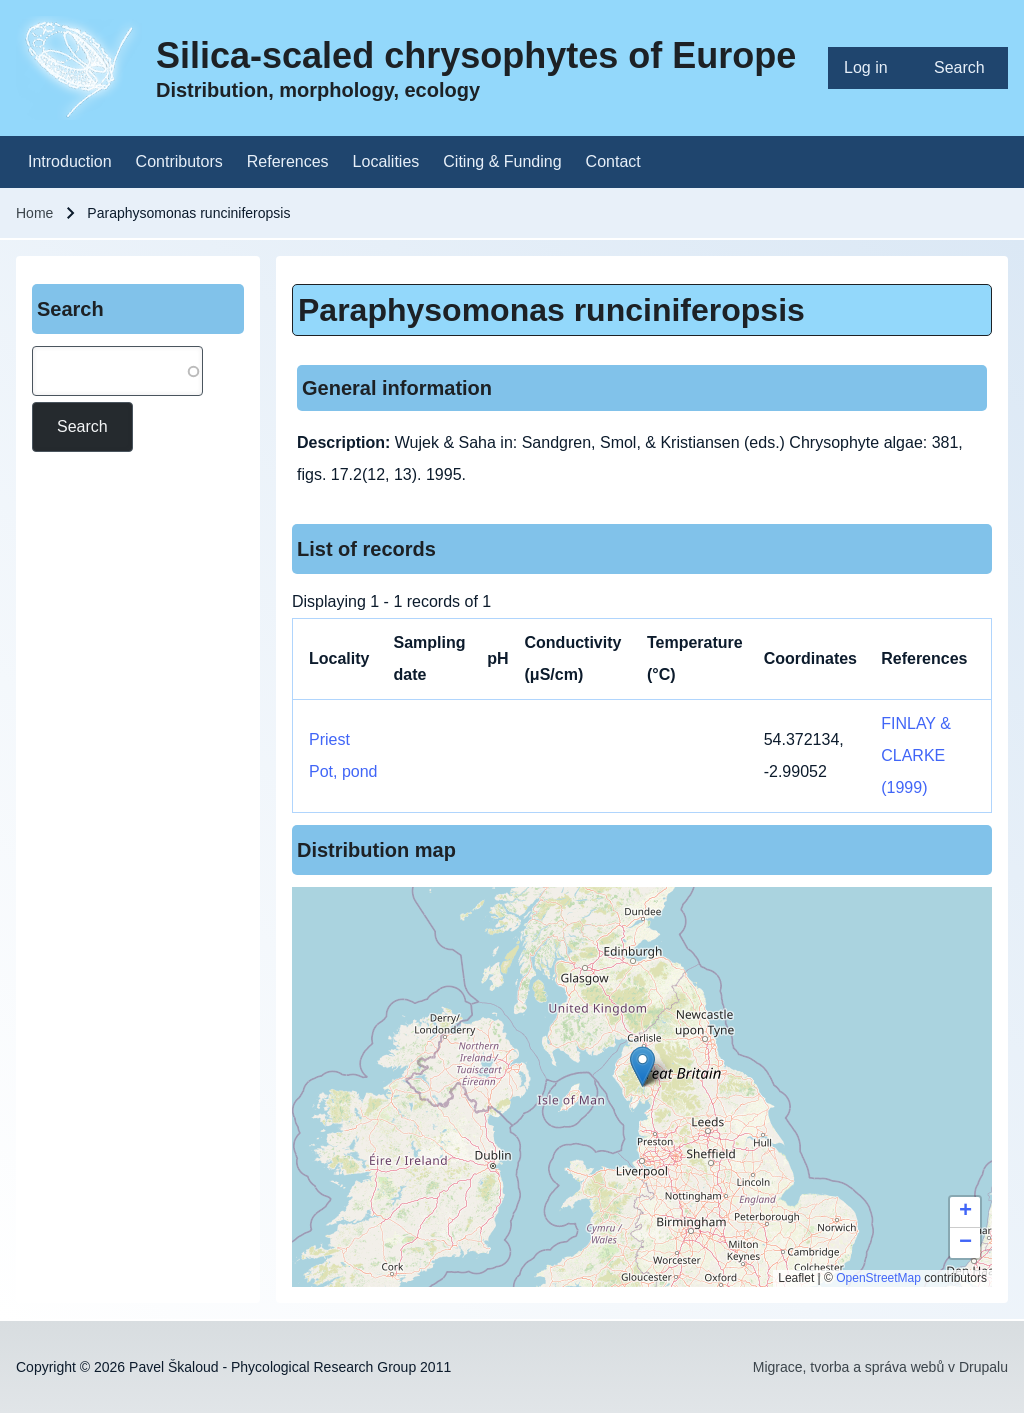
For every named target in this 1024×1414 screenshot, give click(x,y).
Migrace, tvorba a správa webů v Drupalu (880, 1367)
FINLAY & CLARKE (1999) (916, 755)
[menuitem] (873, 68)
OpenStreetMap (878, 1278)
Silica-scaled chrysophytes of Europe (476, 55)
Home (34, 213)
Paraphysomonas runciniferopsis (551, 310)
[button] (642, 1066)
